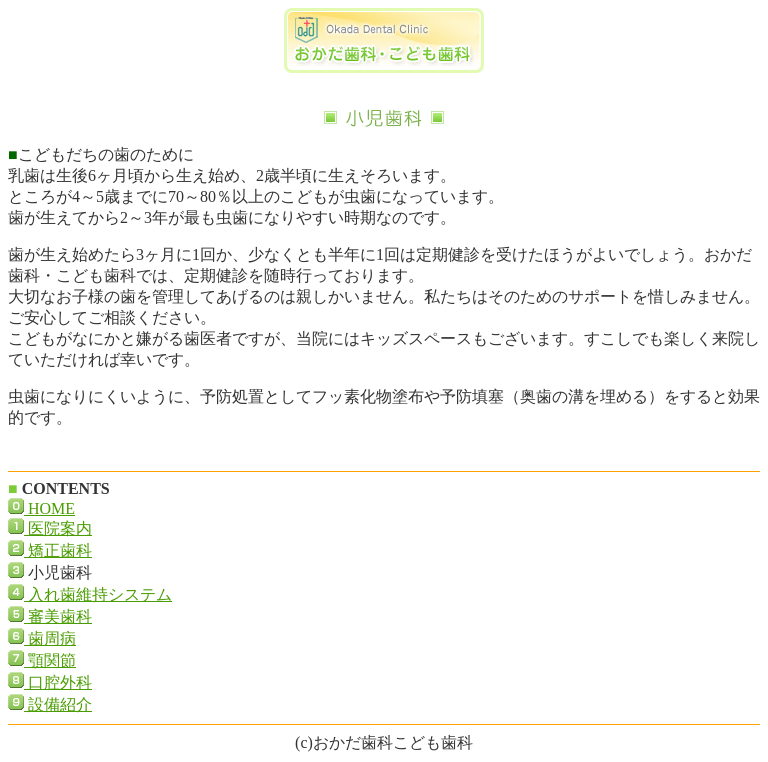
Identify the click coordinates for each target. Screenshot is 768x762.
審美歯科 (58, 616)
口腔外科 (58, 682)
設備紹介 (58, 704)
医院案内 (58, 528)
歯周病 (50, 638)
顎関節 (50, 660)
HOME (49, 508)
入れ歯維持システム (98, 594)
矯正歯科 (58, 550)
